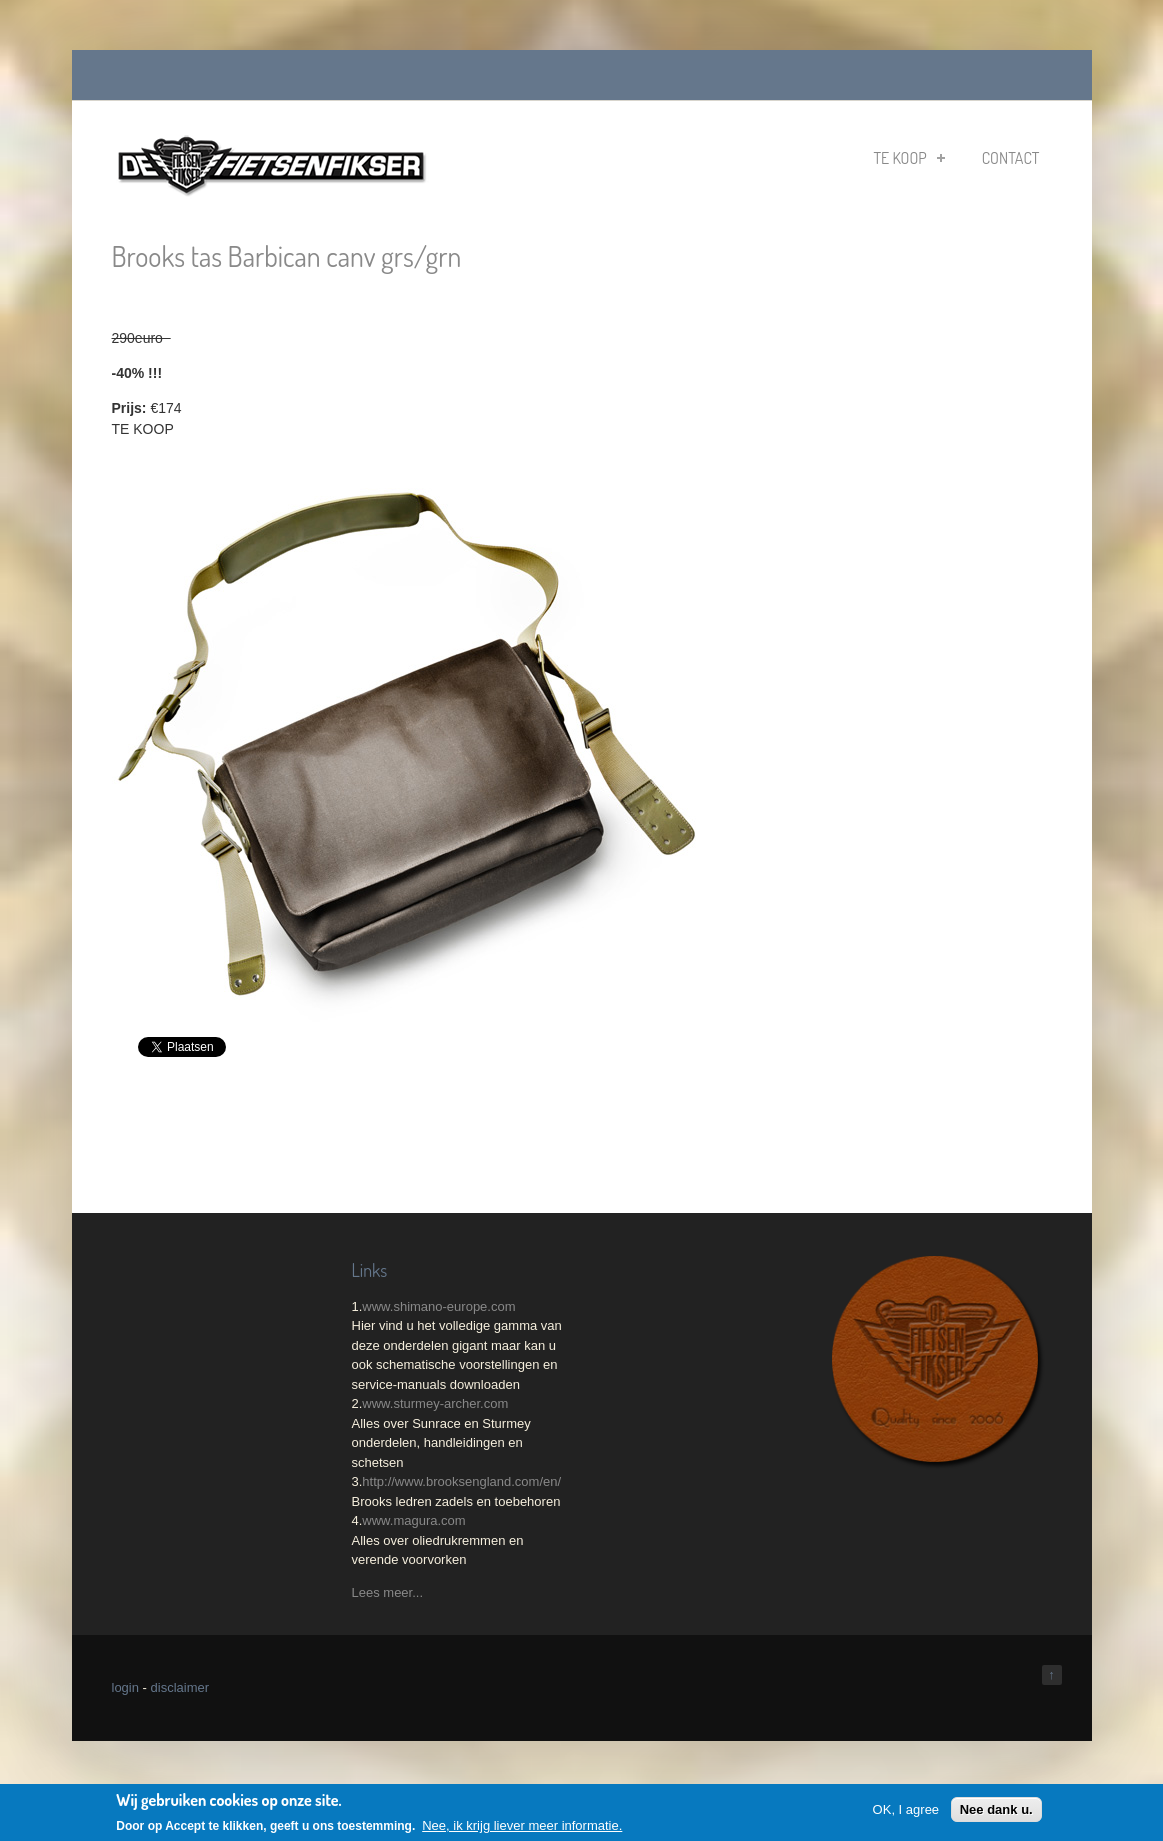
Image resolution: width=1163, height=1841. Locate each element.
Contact (1011, 158)
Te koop (908, 158)
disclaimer (180, 1687)
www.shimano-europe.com (438, 1306)
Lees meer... (388, 1592)
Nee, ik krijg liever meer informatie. (522, 1826)
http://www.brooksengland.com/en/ (461, 1481)
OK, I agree (906, 1809)
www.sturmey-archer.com (435, 1403)
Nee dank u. (996, 1809)
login (125, 1687)
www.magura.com (413, 1520)
